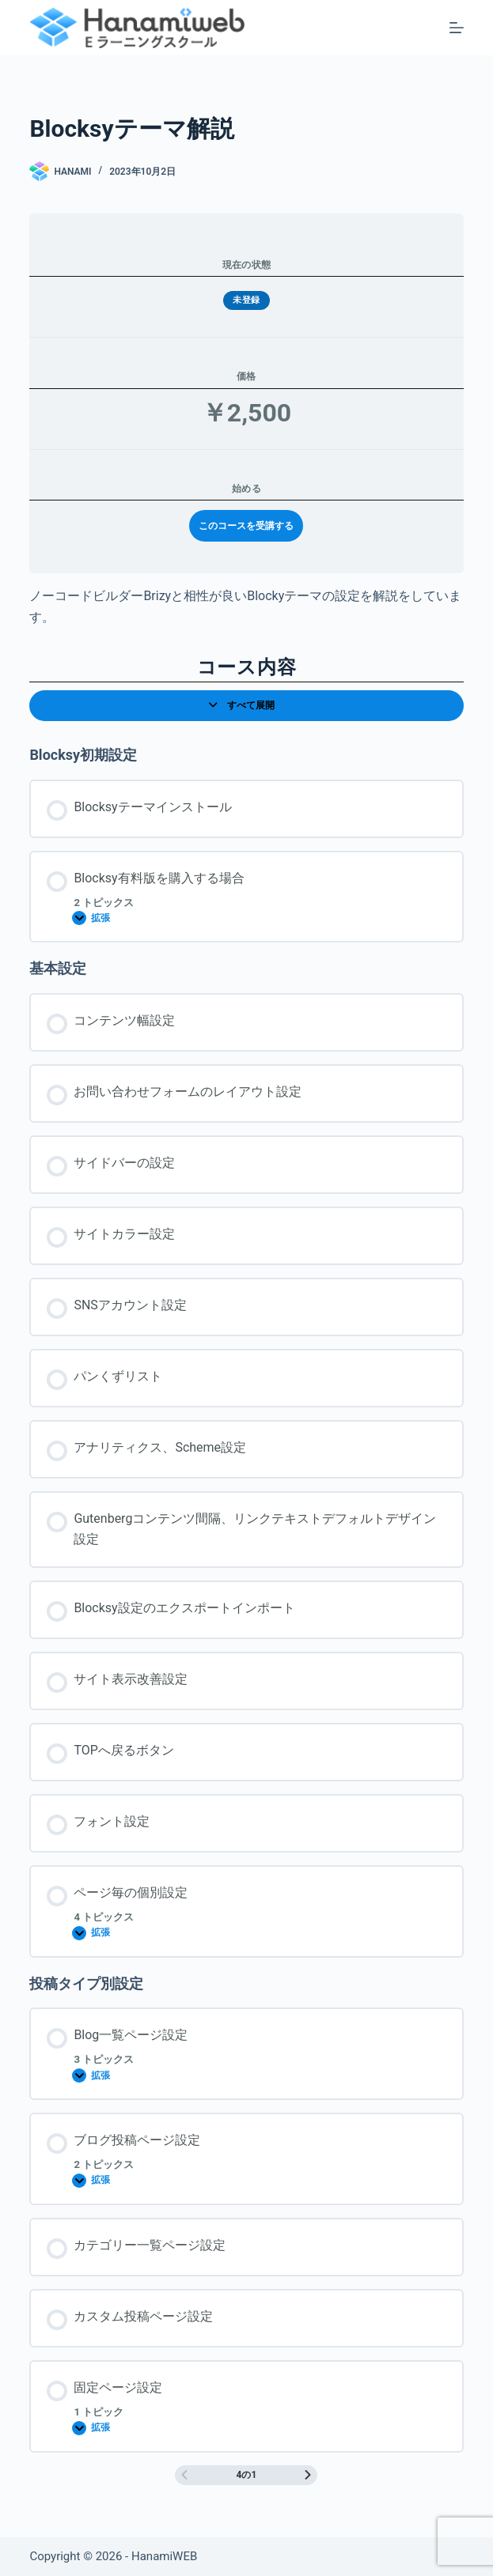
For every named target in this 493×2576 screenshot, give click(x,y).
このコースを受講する (246, 525)
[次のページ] (308, 2475)
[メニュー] (456, 28)
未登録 (246, 300)
